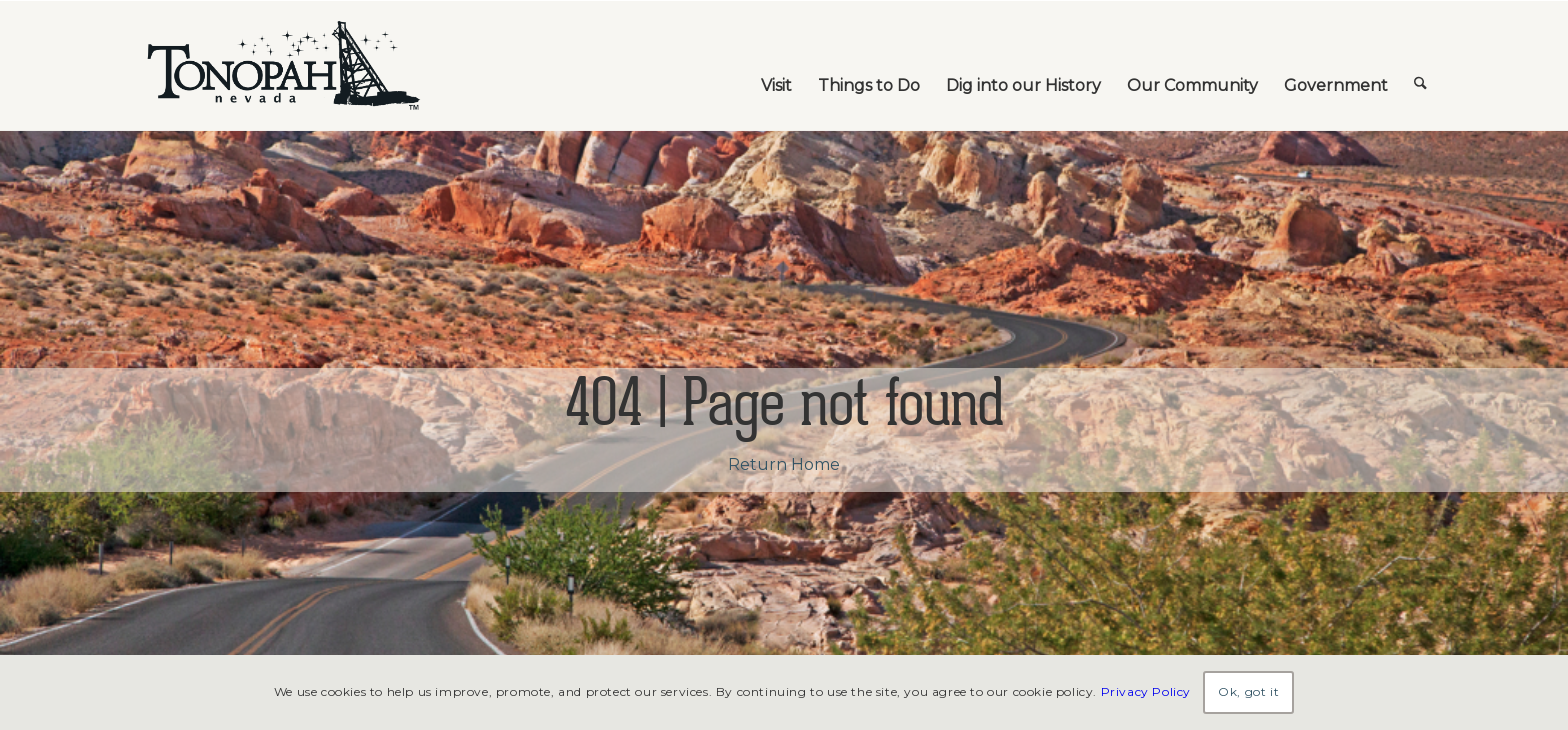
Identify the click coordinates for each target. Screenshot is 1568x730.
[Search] (1420, 66)
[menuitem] (776, 66)
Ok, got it (1248, 691)
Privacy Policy (1146, 691)
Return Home (784, 464)
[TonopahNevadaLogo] (282, 66)
